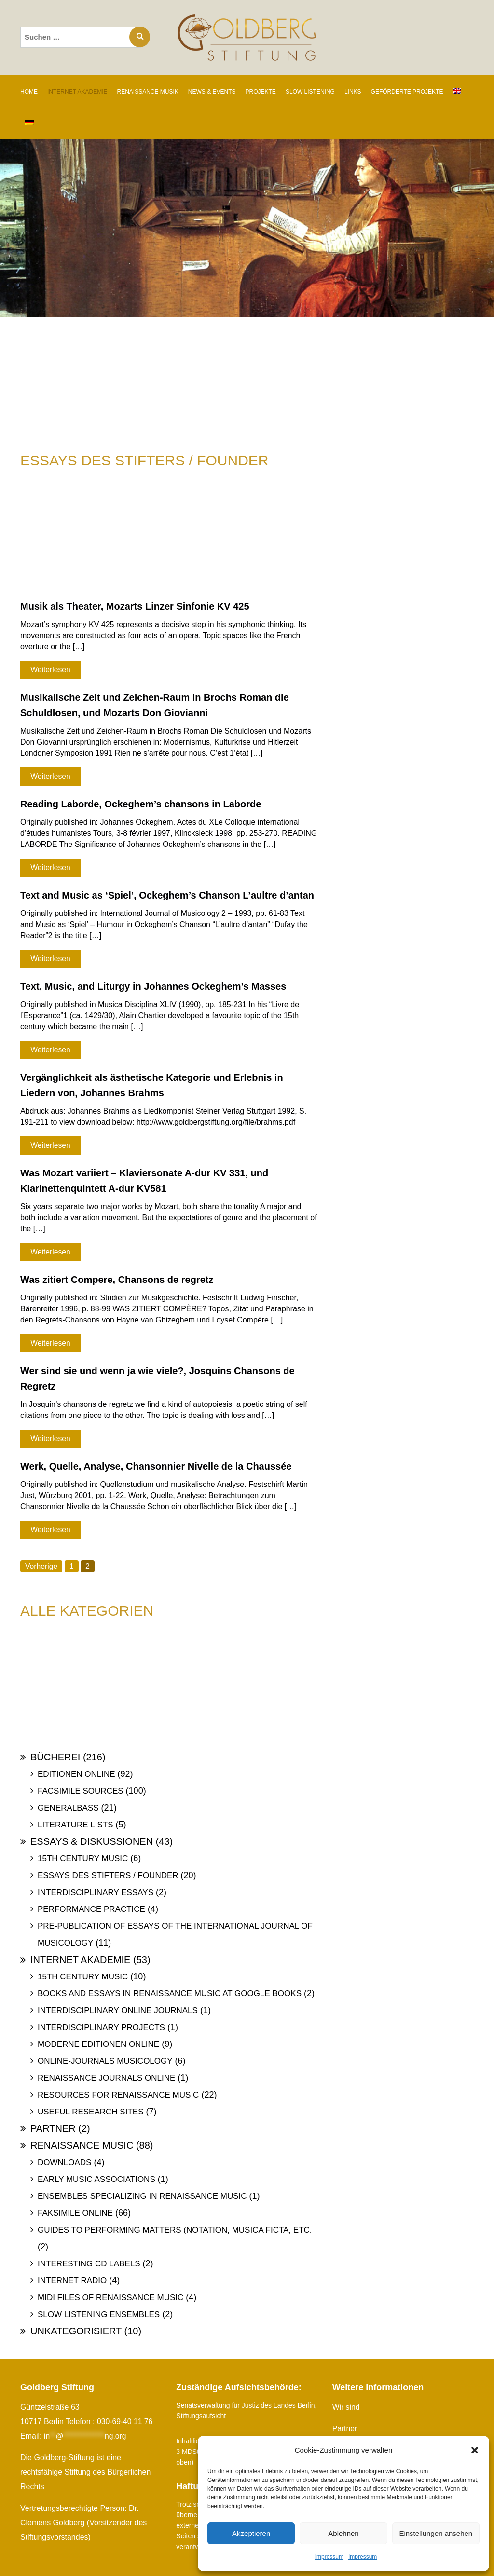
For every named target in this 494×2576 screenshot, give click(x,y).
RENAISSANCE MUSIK (147, 91)
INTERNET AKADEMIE (77, 91)
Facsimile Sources (81, 1791)
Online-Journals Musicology (105, 2061)
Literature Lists (75, 1824)
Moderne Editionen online (98, 2044)
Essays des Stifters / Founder (108, 1875)
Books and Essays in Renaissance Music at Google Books (170, 1993)
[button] (475, 2450)
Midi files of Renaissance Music (110, 2297)
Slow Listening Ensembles (99, 2314)
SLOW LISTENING (310, 91)
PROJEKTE (261, 91)
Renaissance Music (81, 2145)
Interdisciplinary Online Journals (118, 2010)
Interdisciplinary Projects (101, 2027)
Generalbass (68, 1808)
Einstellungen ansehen (435, 2533)
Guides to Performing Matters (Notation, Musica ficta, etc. (175, 2230)
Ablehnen (343, 2533)
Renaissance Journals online (106, 2078)
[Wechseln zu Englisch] (457, 91)
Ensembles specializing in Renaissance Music (142, 2196)
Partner (53, 2128)
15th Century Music (83, 1858)
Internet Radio (72, 2280)
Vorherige (41, 1566)
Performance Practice (91, 1909)
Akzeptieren (251, 2533)
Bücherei (55, 1757)
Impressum (329, 2556)
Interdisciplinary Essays (95, 1892)
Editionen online (76, 1774)
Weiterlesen (50, 670)
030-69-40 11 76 (125, 2421)
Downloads (64, 2162)
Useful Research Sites (90, 2111)
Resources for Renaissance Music (118, 2094)
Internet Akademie (80, 1959)
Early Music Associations (96, 2179)
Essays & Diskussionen (91, 1841)
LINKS (352, 91)
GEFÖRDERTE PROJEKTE (407, 91)
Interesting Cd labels (89, 2263)
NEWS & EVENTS (212, 91)
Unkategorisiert (76, 2331)
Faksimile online (75, 2213)
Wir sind (346, 2407)
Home (29, 91)
